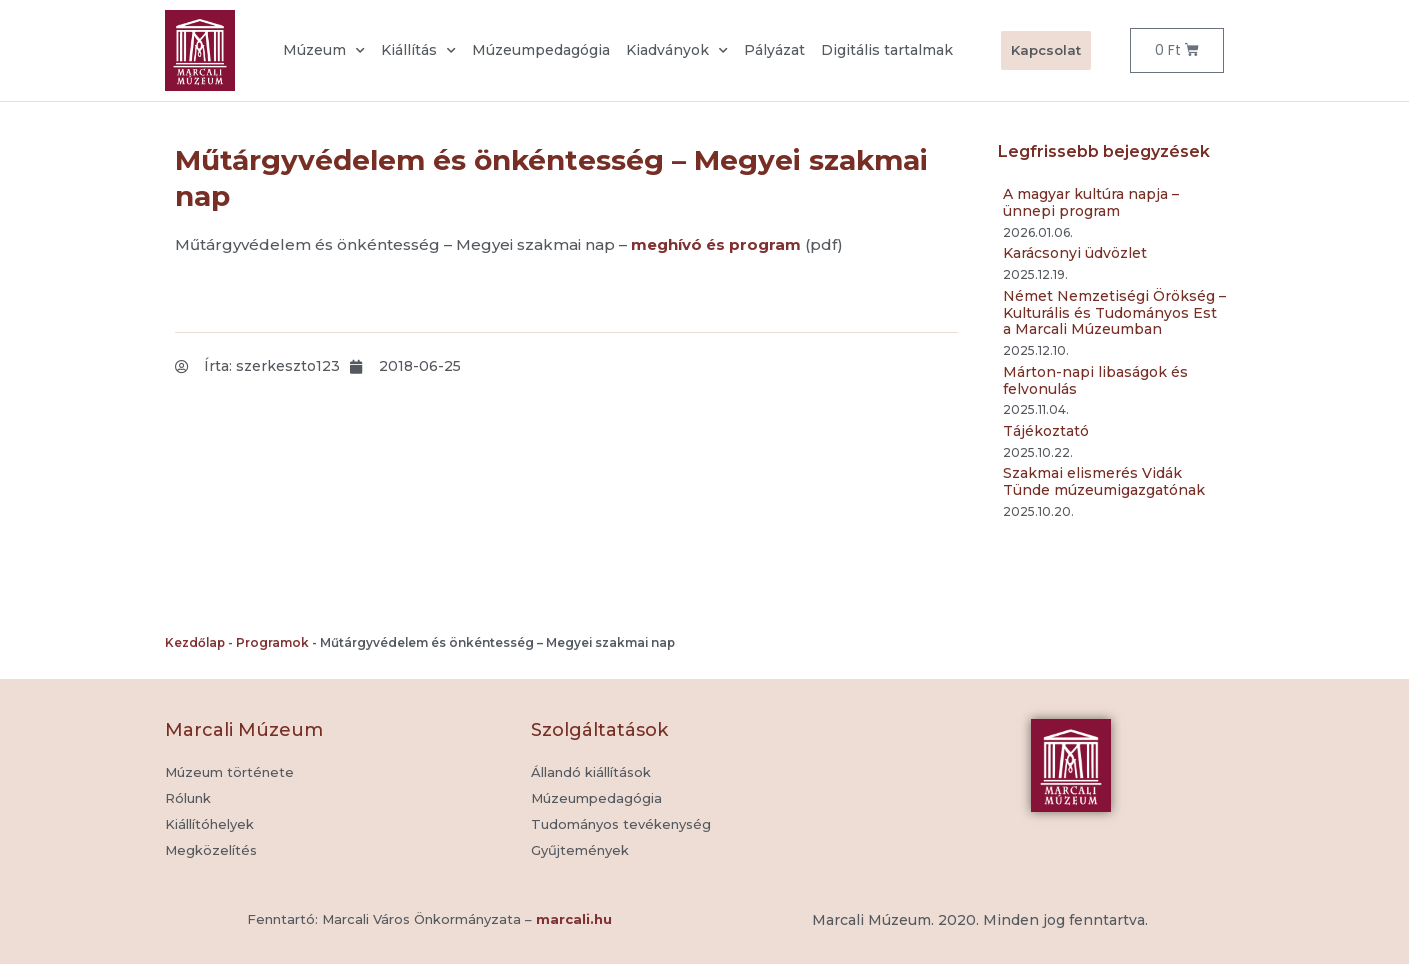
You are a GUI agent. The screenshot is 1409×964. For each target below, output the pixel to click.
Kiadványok (677, 51)
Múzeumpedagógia (541, 50)
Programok (272, 642)
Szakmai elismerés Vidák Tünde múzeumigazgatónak (1104, 481)
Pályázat (774, 50)
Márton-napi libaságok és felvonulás (1095, 380)
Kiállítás (418, 51)
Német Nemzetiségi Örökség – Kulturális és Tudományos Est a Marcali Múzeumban (1114, 313)
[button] (580, 851)
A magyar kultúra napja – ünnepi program (1091, 202)
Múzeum (324, 51)
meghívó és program (716, 244)
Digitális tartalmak (887, 50)
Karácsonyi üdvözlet (1075, 253)
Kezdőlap (195, 642)
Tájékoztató (1046, 431)
